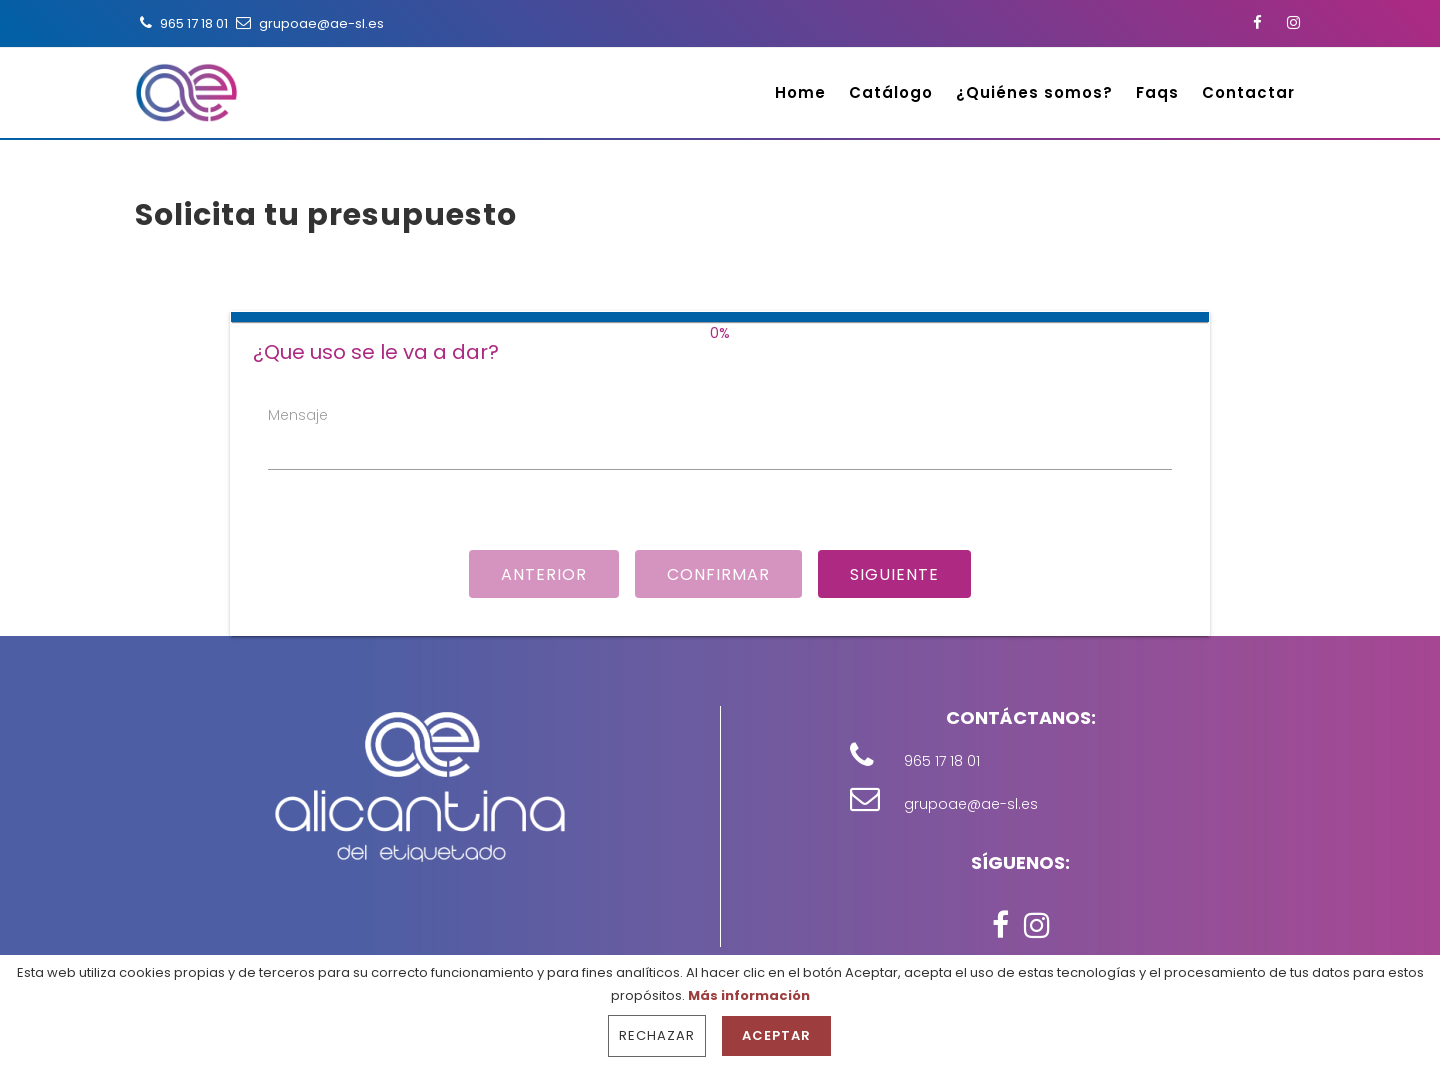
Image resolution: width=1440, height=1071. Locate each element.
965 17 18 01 (181, 23)
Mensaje (298, 415)
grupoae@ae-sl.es (307, 23)
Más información (749, 995)
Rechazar (657, 1035)
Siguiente (894, 574)
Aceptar (776, 1035)
